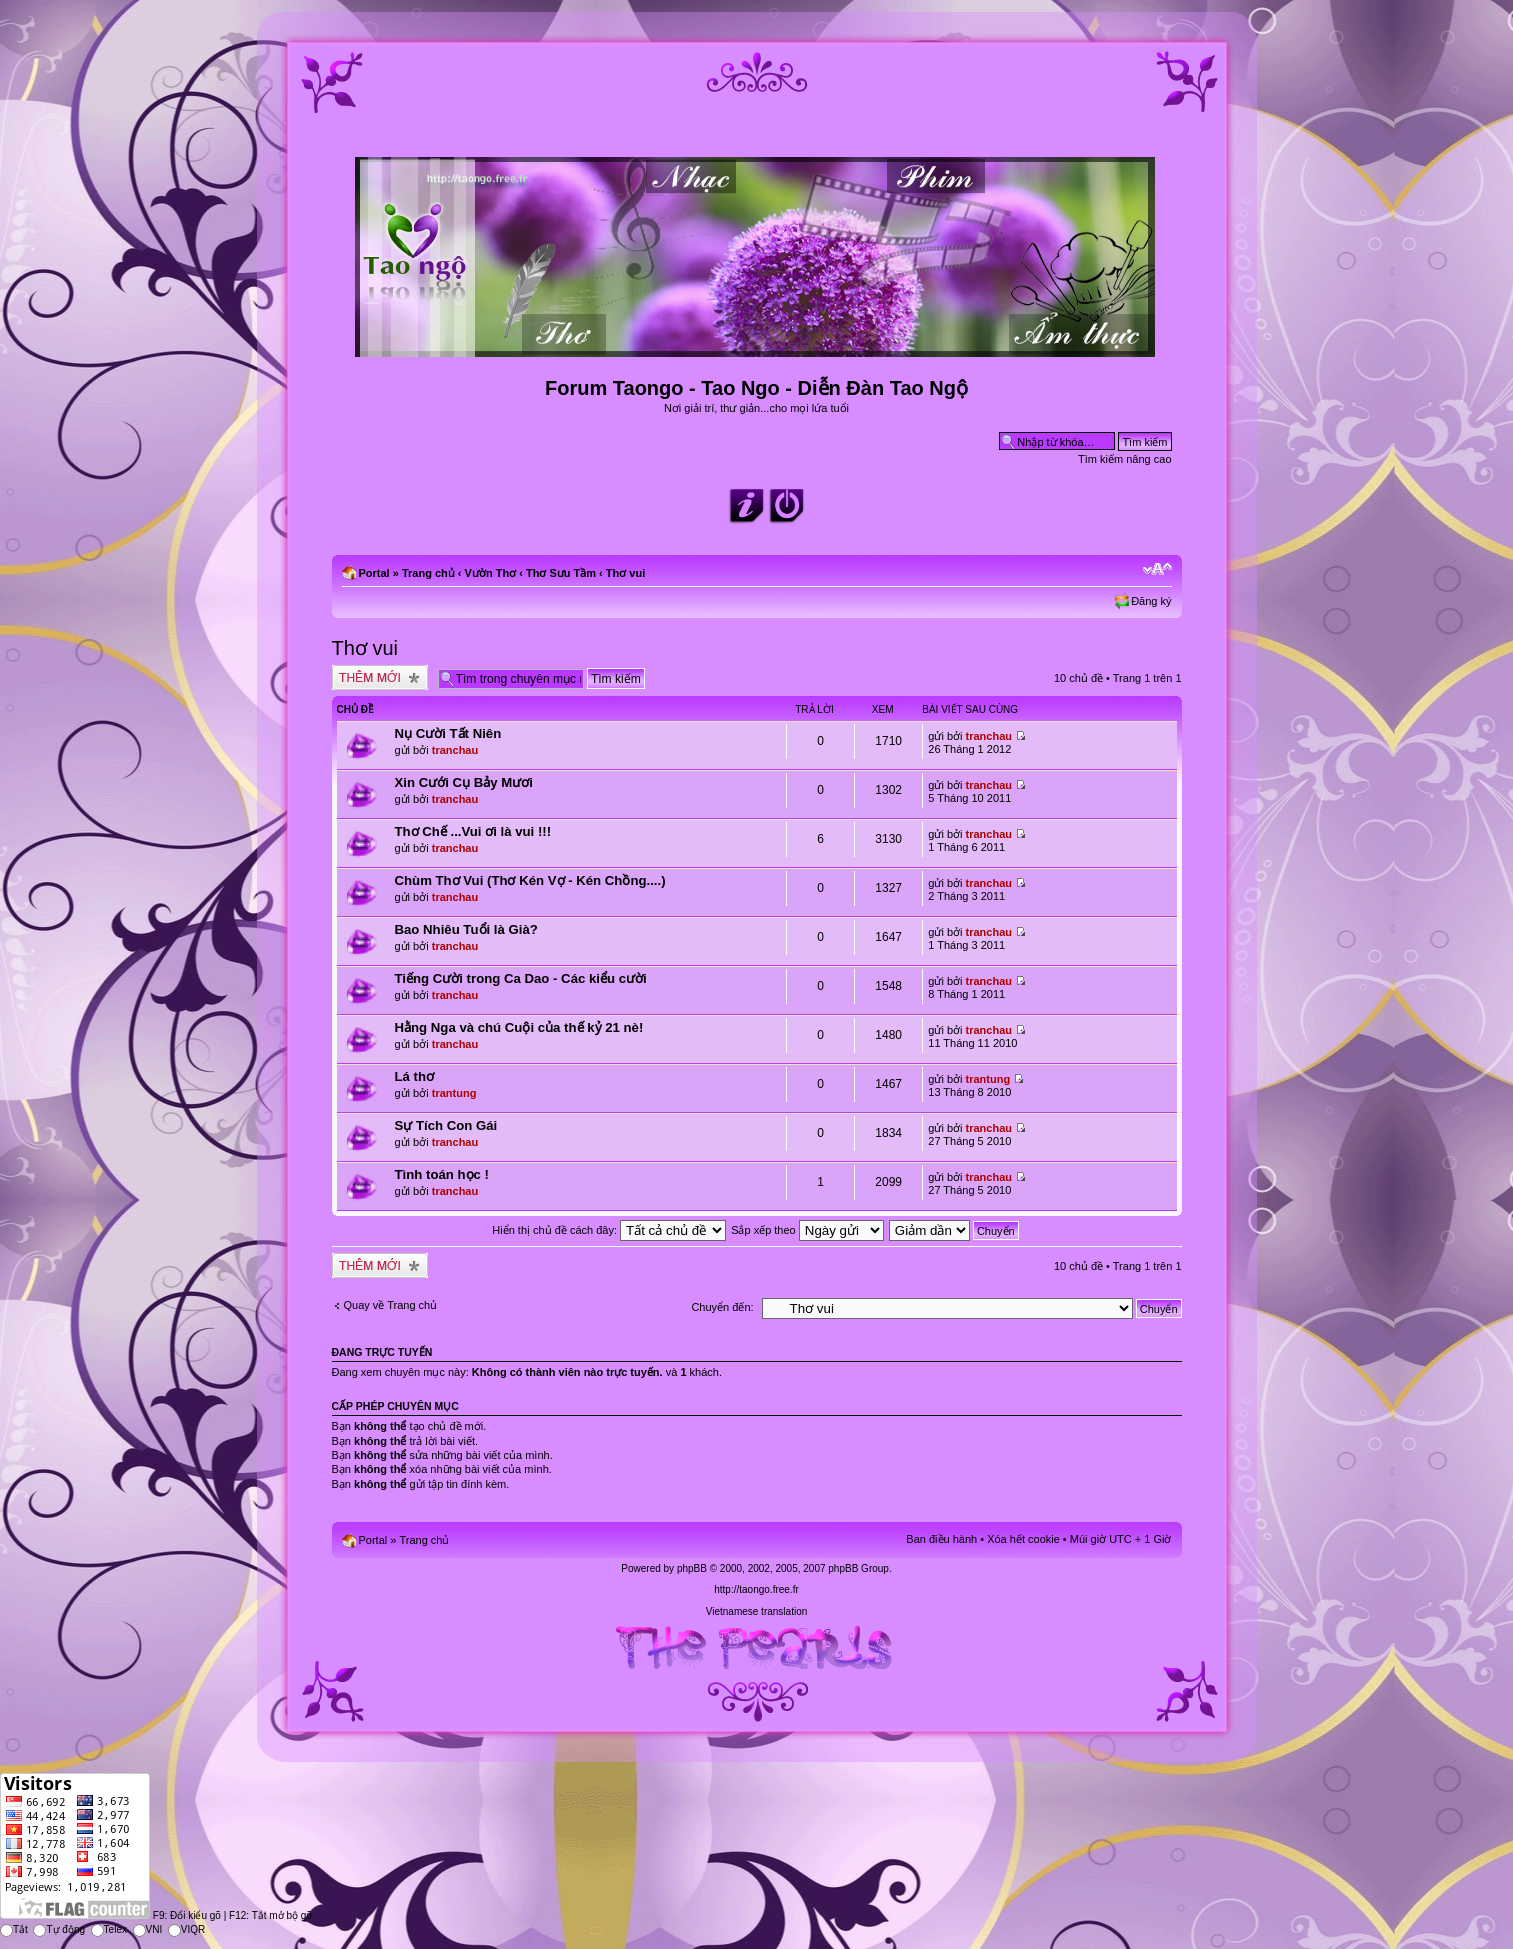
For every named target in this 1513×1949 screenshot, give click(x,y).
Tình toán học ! (442, 1174)
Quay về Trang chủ (391, 1305)
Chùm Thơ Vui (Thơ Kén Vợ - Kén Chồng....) (530, 880)
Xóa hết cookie (1023, 1539)
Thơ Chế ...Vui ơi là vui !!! (473, 831)
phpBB (692, 1568)
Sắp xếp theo (807, 1230)
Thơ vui (625, 573)
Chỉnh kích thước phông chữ (1157, 569)
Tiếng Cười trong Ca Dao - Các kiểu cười (521, 978)
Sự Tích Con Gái (446, 1125)
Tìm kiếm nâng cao (1124, 459)
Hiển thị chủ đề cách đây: (609, 1230)
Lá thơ (415, 1076)
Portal (374, 573)
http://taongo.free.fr (756, 1589)
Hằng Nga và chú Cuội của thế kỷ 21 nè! (519, 1027)
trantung (454, 1093)
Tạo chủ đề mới (380, 677)
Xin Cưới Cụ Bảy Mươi (464, 782)
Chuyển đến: (722, 1307)
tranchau (455, 750)
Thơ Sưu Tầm (561, 573)
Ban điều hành (941, 1539)
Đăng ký (1151, 601)
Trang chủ (428, 573)
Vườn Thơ (491, 573)
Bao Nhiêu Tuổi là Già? (466, 929)
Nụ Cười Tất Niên (448, 733)
